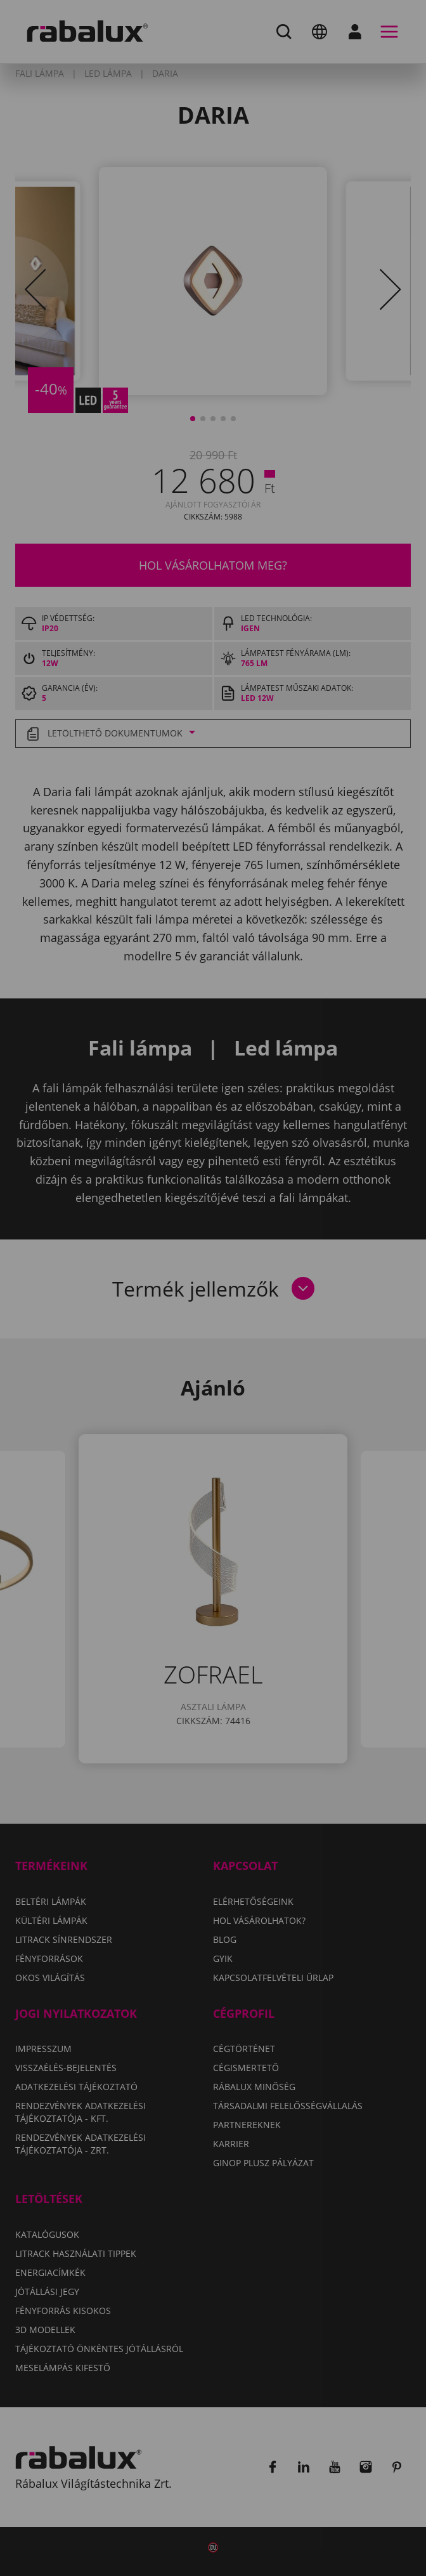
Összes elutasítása (260, 1361)
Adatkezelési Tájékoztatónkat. (233, 1324)
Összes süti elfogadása (146, 1394)
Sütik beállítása (126, 1361)
